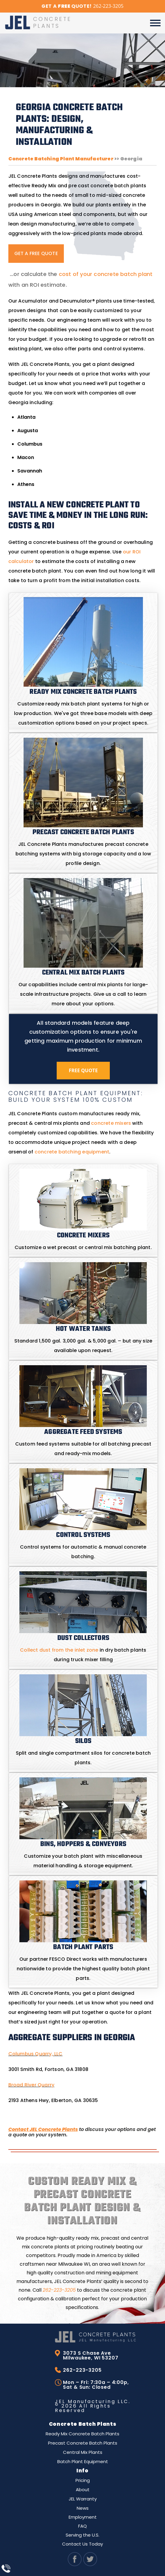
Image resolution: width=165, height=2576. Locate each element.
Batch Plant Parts (83, 1947)
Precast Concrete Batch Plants (82, 2443)
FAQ (82, 2526)
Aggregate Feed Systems (83, 1432)
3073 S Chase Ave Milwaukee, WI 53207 (90, 2355)
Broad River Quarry (31, 2084)
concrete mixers (111, 1123)
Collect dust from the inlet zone (59, 1650)
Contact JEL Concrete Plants (43, 2129)
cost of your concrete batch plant (106, 274)
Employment (83, 2517)
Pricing (82, 2480)
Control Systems (83, 1535)
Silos (83, 1741)
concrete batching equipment (72, 1151)
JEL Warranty (83, 2499)
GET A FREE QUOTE (36, 253)
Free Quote (83, 1070)
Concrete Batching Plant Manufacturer (60, 158)
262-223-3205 (59, 2290)
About (83, 2489)
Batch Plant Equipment (82, 2461)
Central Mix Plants (82, 2452)
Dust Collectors (83, 1638)
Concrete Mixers (83, 1235)
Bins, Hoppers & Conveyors (83, 1844)
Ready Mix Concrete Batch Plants (82, 2434)
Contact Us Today (82, 2544)
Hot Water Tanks (83, 1329)
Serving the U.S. (82, 2535)
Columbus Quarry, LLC (35, 2053)
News (83, 2508)
